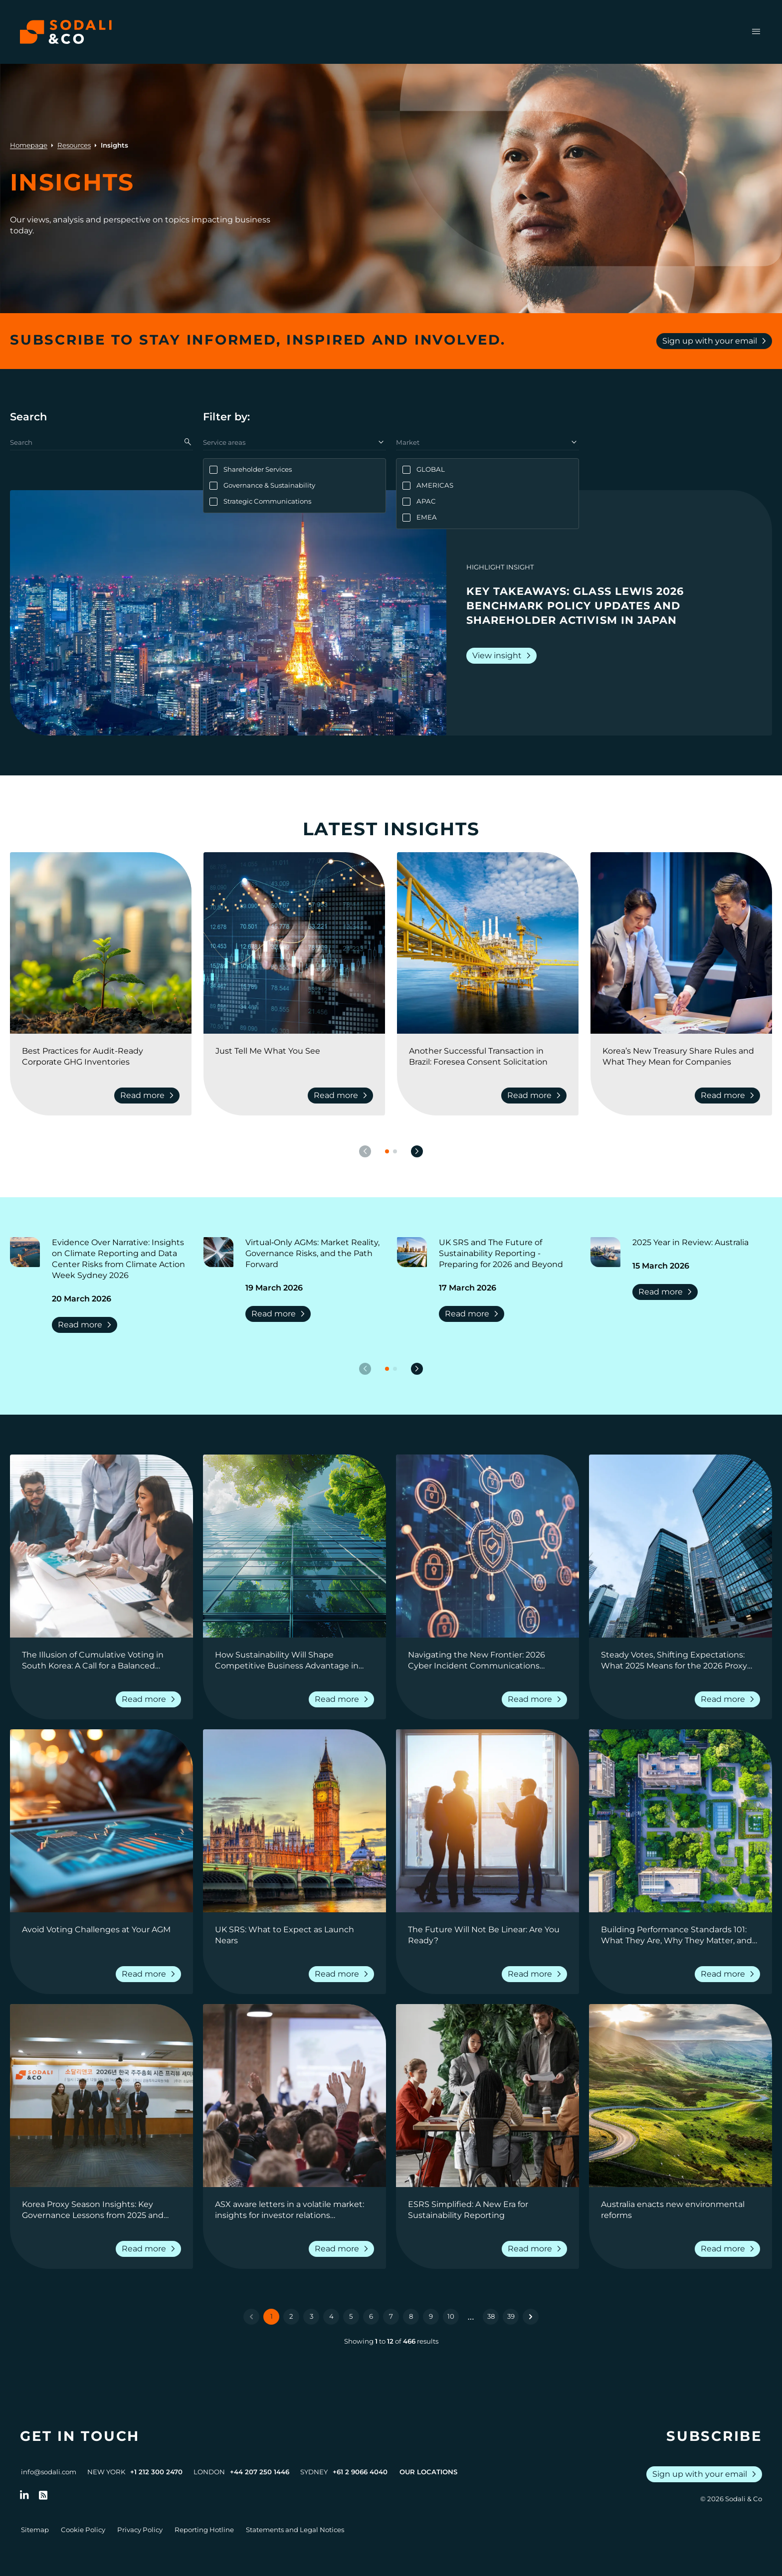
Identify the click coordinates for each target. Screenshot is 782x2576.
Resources (74, 145)
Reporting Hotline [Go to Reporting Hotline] (204, 2530)
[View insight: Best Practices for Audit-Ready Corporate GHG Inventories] (101, 943)
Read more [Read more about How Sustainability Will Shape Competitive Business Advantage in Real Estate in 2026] (343, 1699)
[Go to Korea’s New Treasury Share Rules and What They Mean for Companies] (681, 1057)
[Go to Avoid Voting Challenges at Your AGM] (101, 1935)
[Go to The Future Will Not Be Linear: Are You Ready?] (487, 1935)
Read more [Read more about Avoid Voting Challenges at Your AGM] (150, 1974)
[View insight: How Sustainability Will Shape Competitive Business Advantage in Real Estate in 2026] (294, 1546)
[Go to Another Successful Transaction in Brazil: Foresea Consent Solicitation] (488, 1057)
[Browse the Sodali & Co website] (66, 32)
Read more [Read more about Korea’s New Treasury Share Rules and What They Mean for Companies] (729, 1096)
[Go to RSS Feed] (43, 2495)
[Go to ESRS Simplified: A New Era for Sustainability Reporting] (487, 2210)
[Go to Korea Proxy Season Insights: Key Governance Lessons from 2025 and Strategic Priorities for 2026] (101, 2210)
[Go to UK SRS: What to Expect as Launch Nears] (294, 1935)
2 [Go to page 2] (291, 2316)
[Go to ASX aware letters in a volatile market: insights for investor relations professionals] (294, 2210)
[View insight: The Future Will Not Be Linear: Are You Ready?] (487, 1820)
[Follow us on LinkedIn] (24, 2495)
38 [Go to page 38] (491, 2316)
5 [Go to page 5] (351, 2316)
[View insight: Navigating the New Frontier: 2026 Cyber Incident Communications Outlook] (487, 1546)
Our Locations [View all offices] (428, 2472)
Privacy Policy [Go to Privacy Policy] (140, 2530)
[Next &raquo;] (531, 2317)
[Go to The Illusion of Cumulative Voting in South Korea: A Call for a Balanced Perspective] (101, 1660)
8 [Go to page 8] (411, 2316)
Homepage (28, 145)
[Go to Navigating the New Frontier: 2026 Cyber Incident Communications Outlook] (487, 1660)
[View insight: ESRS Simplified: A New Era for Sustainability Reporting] (487, 2095)
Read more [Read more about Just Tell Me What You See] (342, 1096)
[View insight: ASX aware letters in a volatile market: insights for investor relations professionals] (294, 2095)
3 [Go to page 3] (311, 2316)
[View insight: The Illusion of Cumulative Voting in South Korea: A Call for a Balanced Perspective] (101, 1546)
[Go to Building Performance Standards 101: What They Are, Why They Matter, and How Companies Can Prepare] (680, 1935)
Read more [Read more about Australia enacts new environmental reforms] (729, 2249)
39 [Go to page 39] (511, 2316)
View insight (503, 656)
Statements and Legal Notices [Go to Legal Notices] (295, 2530)
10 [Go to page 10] (450, 2316)
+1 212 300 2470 (156, 2472)
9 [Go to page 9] (431, 2316)
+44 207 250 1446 (259, 2472)
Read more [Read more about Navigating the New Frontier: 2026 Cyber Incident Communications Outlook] (536, 1699)
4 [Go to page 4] (331, 2316)
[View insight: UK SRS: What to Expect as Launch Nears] (294, 1820)
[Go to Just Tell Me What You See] (294, 1057)
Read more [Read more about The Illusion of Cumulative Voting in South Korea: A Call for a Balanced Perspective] (150, 1699)
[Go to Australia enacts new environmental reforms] (680, 2210)
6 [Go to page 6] (371, 2316)
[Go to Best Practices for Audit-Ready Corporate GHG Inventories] (101, 1057)
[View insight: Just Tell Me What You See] (294, 943)
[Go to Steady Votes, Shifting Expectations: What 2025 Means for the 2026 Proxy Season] (680, 1660)
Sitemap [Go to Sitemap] (35, 2530)
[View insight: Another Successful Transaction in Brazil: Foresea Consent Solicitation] (488, 943)
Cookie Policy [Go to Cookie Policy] (83, 2530)
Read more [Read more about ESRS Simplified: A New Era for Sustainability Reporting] (536, 2249)
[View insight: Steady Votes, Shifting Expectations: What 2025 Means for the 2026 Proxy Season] (680, 1546)
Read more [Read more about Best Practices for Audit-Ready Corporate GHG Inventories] (149, 1096)
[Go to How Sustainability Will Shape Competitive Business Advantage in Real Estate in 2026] (294, 1660)
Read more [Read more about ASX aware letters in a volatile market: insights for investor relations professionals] (343, 2249)
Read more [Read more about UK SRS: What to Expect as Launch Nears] (343, 1974)
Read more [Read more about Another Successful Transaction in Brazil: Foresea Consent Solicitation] (536, 1096)
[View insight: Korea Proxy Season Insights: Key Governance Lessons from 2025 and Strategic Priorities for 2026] (101, 2095)
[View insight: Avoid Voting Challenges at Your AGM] (101, 1820)
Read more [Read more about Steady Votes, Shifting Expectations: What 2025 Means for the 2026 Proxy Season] (729, 1699)
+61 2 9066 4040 (360, 2472)
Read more (86, 1325)
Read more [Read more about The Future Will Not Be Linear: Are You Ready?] (536, 1974)
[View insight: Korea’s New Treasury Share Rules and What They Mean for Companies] (681, 943)
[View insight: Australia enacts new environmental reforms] (680, 2095)
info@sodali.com (48, 2472)
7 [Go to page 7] (391, 2316)
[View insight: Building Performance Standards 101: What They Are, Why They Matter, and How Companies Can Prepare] (680, 1820)
